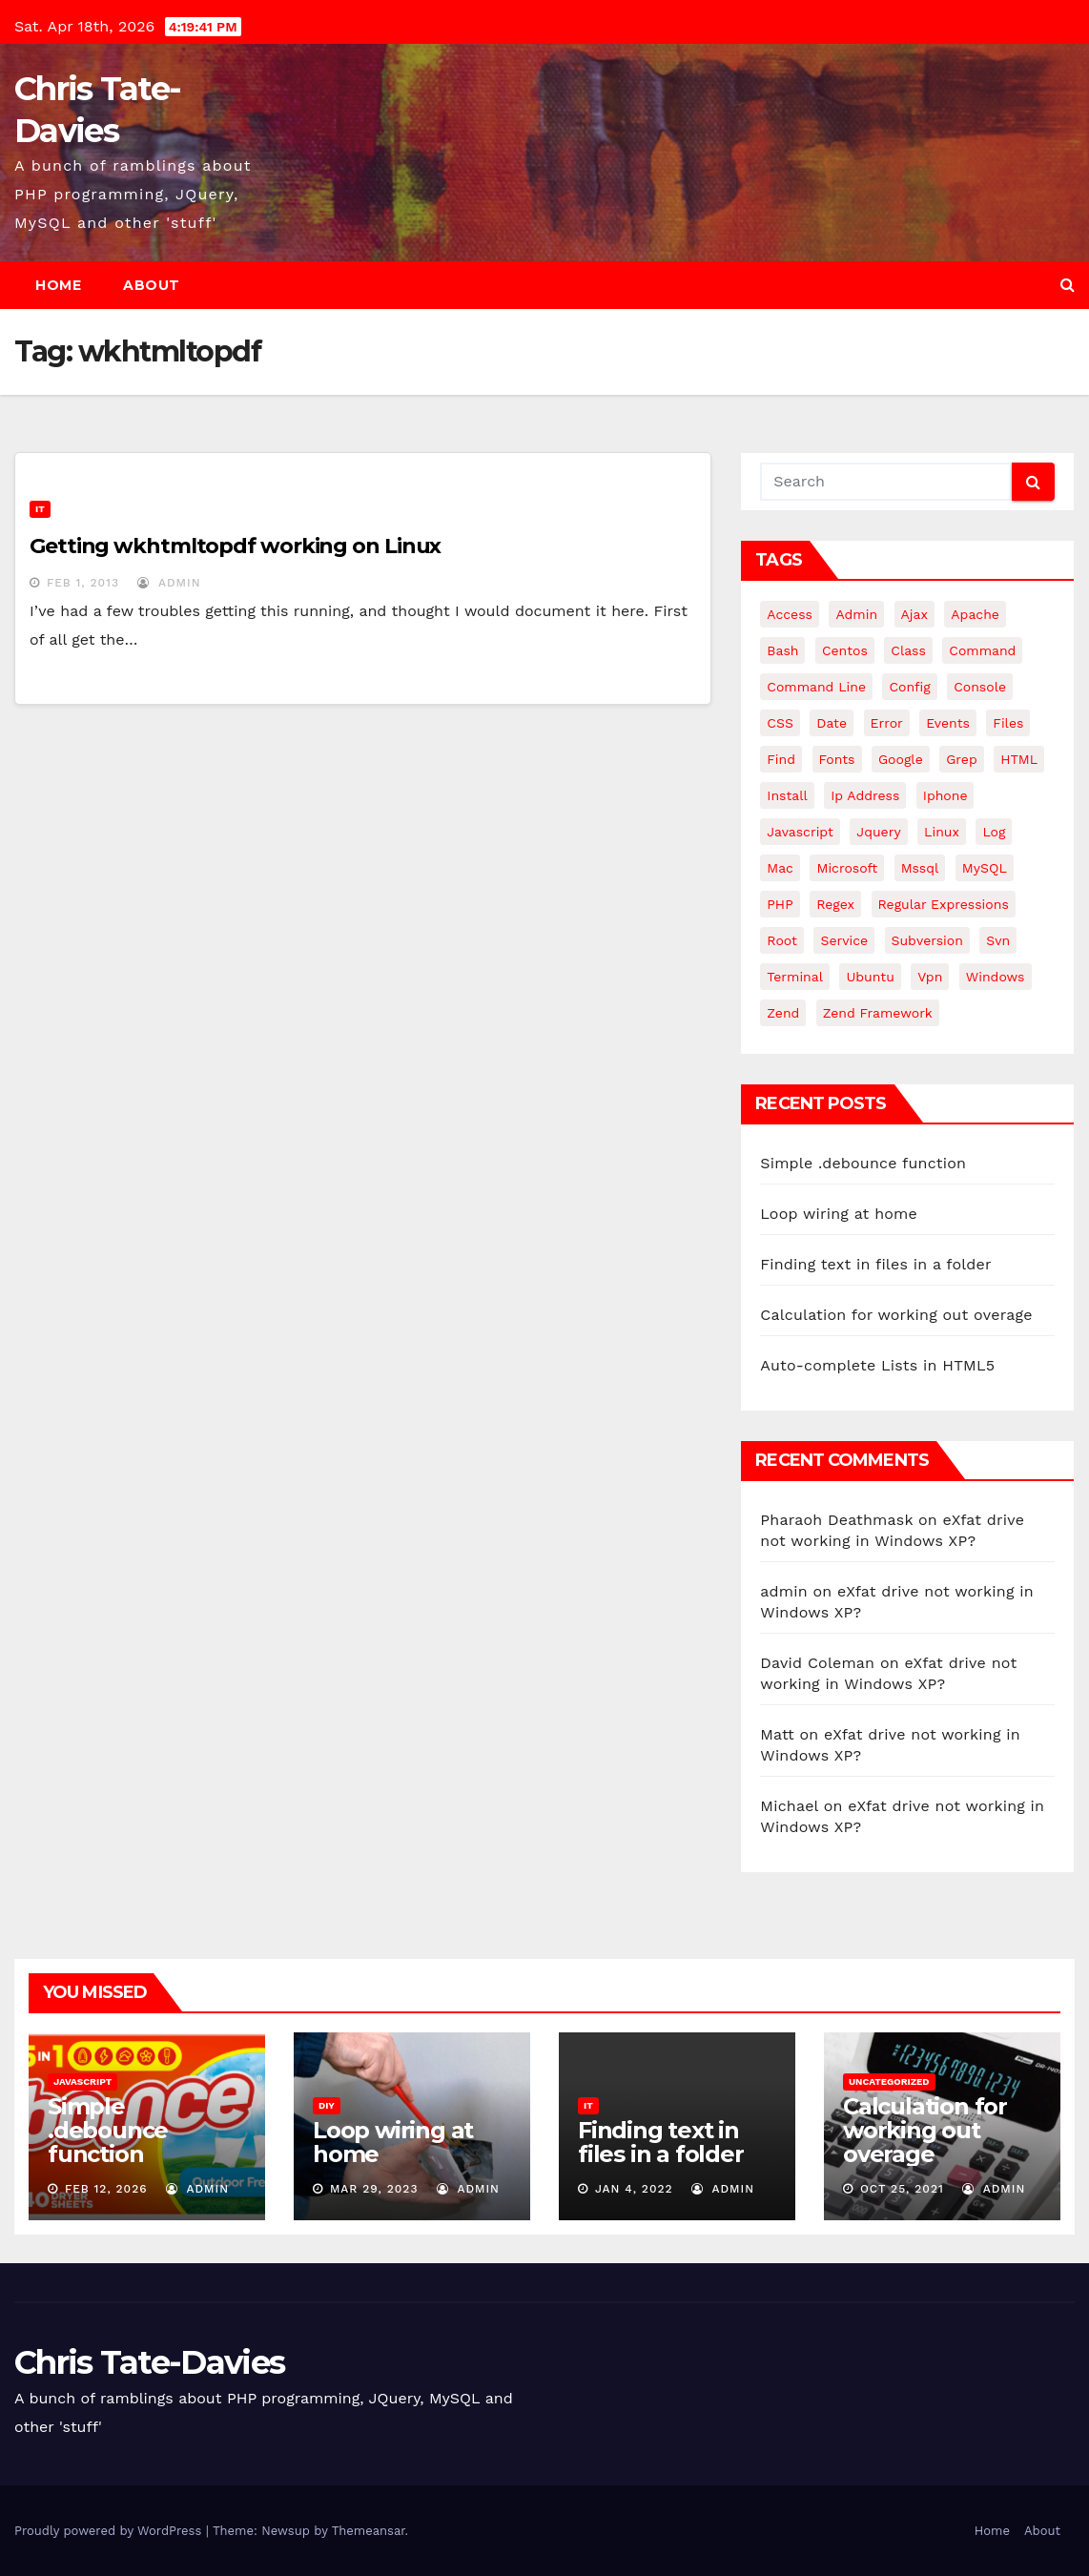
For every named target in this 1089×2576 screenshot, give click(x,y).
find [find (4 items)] (781, 759)
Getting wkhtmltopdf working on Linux (235, 546)
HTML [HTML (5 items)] (1019, 759)
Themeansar (368, 2531)
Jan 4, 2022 (634, 2188)
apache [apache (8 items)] (975, 614)
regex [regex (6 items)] (835, 904)
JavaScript (82, 2081)
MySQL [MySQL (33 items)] (984, 868)
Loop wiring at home (838, 1214)
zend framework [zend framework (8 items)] (878, 1012)
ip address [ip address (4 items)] (865, 795)
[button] (1067, 285)
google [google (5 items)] (900, 759)
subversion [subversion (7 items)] (927, 940)
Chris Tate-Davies (149, 2362)
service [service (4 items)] (844, 940)
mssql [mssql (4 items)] (920, 868)
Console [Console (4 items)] (980, 686)
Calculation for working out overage (896, 1315)
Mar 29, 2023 (374, 2188)
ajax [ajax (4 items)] (914, 614)
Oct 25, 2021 (902, 2188)
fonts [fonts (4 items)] (837, 759)
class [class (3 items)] (908, 650)
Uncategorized (889, 2081)
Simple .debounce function (863, 1163)
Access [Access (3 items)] (789, 614)
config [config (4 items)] (909, 686)
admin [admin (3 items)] (856, 614)
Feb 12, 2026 (106, 2188)
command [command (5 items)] (982, 650)
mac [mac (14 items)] (780, 868)
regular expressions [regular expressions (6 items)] (943, 904)
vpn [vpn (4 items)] (929, 976)
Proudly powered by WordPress (110, 2531)
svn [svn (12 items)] (998, 940)
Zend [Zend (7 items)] (783, 1012)
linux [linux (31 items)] (941, 831)
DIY (326, 2105)
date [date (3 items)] (831, 723)
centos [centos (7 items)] (845, 650)
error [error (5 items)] (887, 723)
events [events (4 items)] (948, 723)
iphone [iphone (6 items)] (945, 795)
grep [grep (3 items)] (961, 759)
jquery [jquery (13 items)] (878, 831)
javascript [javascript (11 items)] (800, 831)
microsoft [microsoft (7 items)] (846, 868)
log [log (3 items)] (993, 831)
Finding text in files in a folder (875, 1264)
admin (168, 582)
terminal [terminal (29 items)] (795, 976)
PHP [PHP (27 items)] (779, 904)
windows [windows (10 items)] (995, 976)
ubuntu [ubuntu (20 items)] (870, 976)
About (151, 285)
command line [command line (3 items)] (816, 686)
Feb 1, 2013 (83, 582)
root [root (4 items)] (782, 940)
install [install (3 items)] (787, 795)
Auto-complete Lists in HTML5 (877, 1365)
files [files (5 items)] (1008, 723)
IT (40, 509)
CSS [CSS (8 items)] (780, 723)
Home (58, 285)
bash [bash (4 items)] (782, 650)
